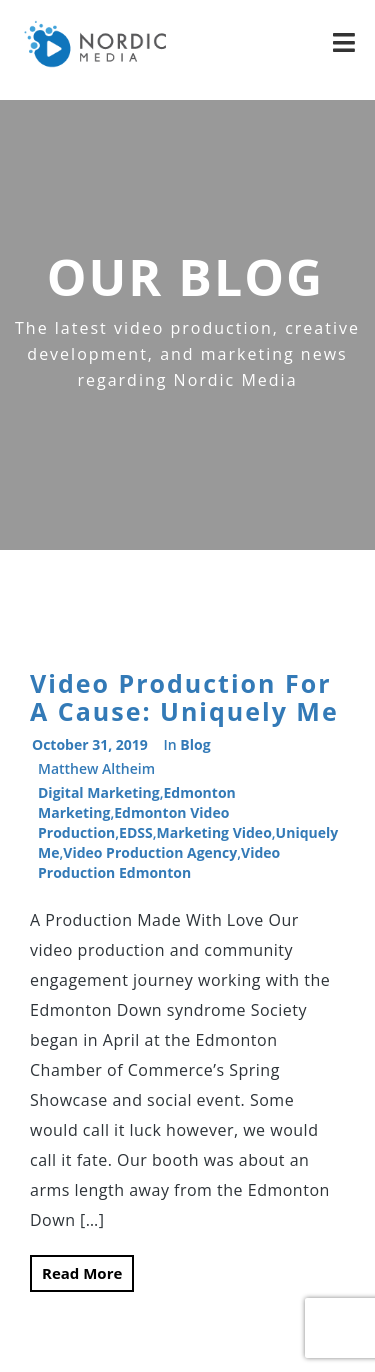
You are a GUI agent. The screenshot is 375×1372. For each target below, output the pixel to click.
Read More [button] (82, 1273)
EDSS (136, 832)
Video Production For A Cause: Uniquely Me (184, 697)
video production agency (150, 852)
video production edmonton (159, 862)
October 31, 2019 (90, 744)
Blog (195, 744)
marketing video (214, 832)
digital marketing (99, 792)
